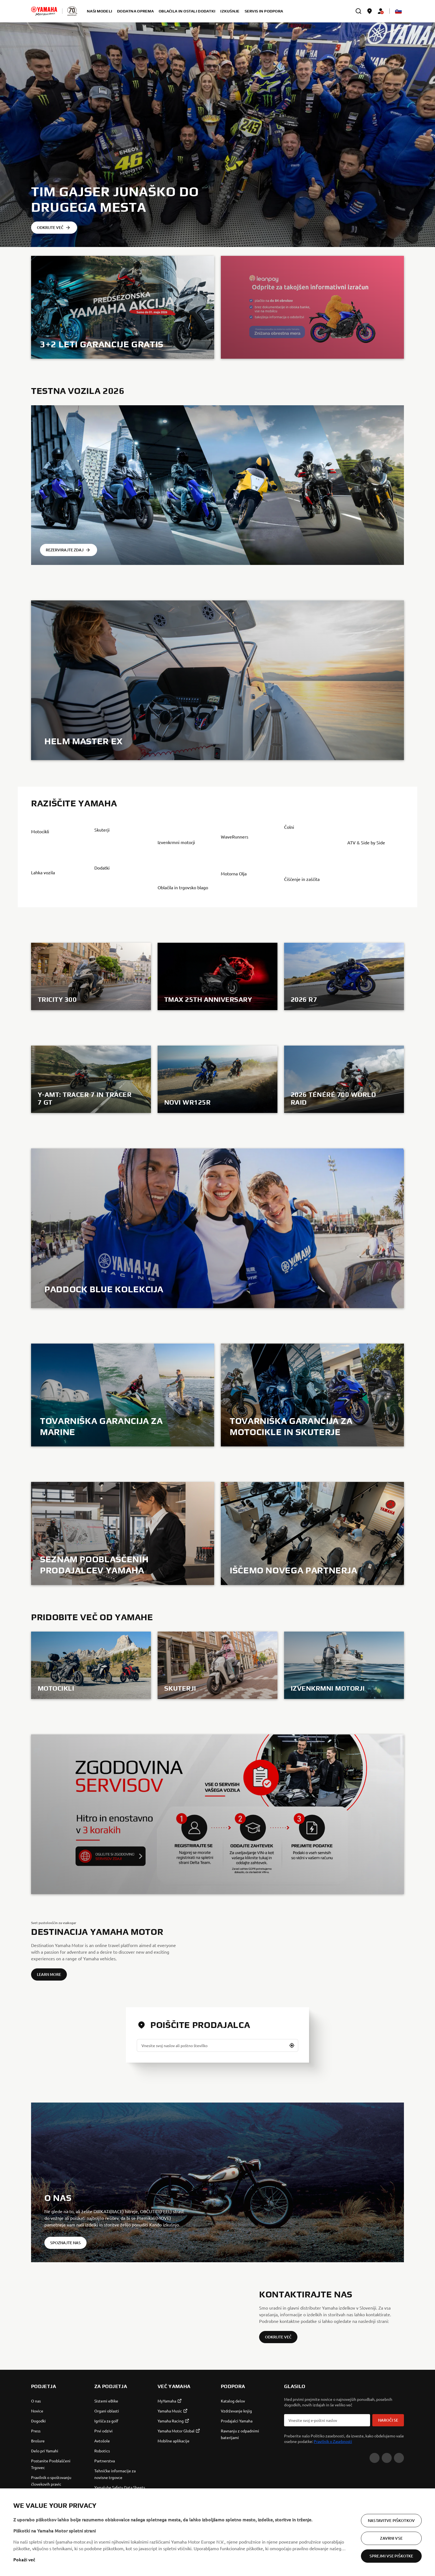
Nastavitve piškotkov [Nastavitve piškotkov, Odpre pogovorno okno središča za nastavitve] (391, 2520)
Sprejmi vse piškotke (391, 2556)
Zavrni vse (391, 2538)
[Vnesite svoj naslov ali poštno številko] (217, 2120)
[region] (217, 2532)
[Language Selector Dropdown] (398, 11)
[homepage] (44, 11)
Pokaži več (24, 2559)
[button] (292, 2120)
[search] (358, 11)
